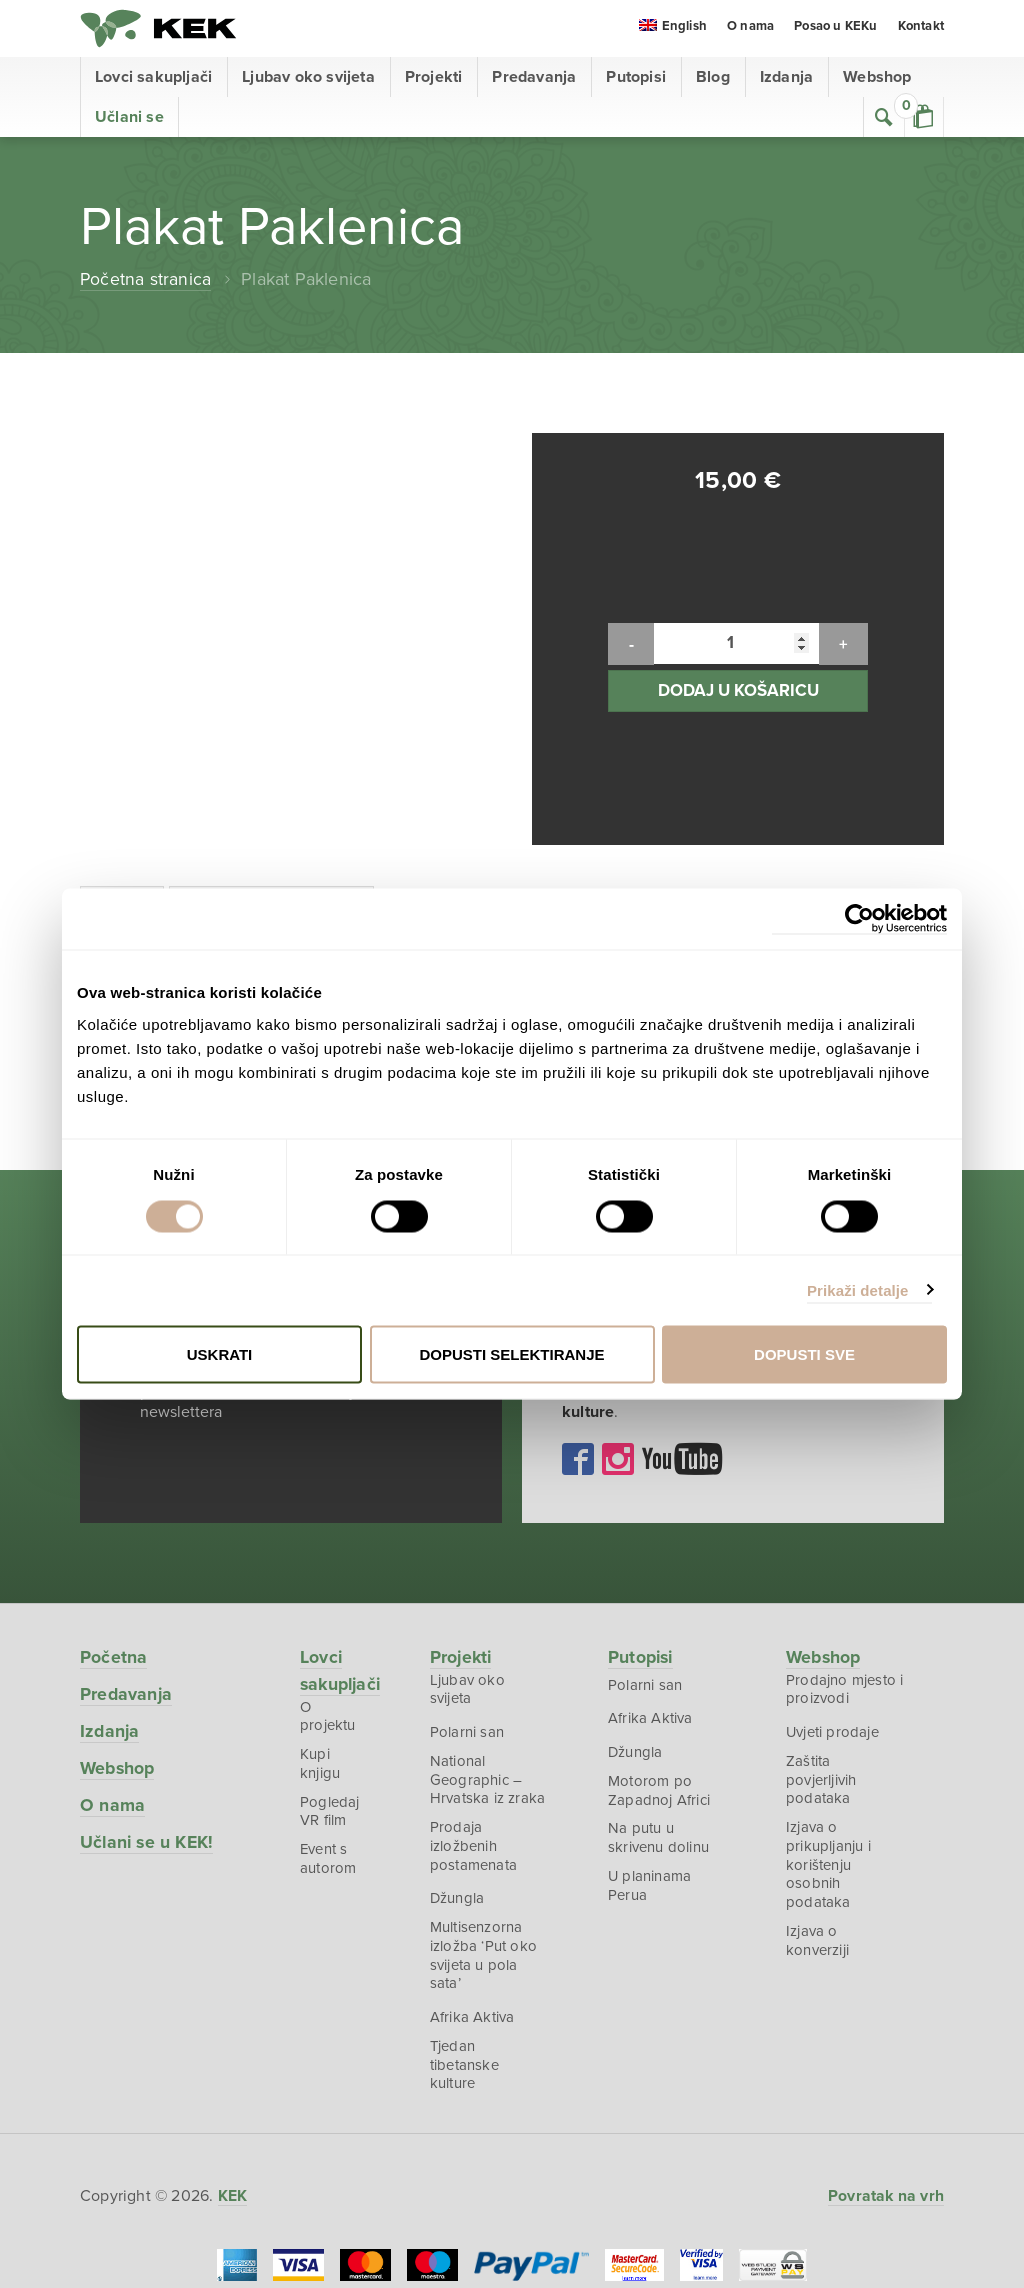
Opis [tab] (124, 775)
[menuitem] (673, 31)
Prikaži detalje (858, 1289)
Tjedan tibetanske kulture (466, 1944)
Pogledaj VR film (330, 1668)
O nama (750, 30)
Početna (113, 1524)
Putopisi (636, 80)
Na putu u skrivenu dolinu (659, 1710)
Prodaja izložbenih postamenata (475, 1718)
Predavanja (534, 80)
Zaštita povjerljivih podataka (822, 1650)
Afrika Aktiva (474, 1895)
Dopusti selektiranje (511, 1354)
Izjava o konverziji (818, 1817)
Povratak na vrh (885, 2077)
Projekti (434, 80)
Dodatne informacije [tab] (278, 775)
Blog (713, 80)
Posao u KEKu (835, 30)
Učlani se (129, 120)
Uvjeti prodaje (834, 1601)
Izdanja (786, 80)
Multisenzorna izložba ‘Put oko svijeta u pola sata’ (485, 1831)
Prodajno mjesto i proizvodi (842, 1557)
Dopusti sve (804, 1354)
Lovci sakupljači (153, 80)
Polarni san (469, 1601)
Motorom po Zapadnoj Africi (660, 1661)
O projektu (335, 1579)
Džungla (459, 1773)
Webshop (877, 80)
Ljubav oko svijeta (308, 80)
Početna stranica (146, 282)
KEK (160, 30)
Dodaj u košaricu (738, 625)
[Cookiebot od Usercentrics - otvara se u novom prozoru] (859, 919)
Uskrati (220, 1354)
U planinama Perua (651, 1759)
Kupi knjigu (320, 1619)
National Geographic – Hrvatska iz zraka (489, 1650)
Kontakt (921, 30)
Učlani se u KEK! (148, 1709)
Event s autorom (328, 1717)
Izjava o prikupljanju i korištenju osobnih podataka (829, 1738)
